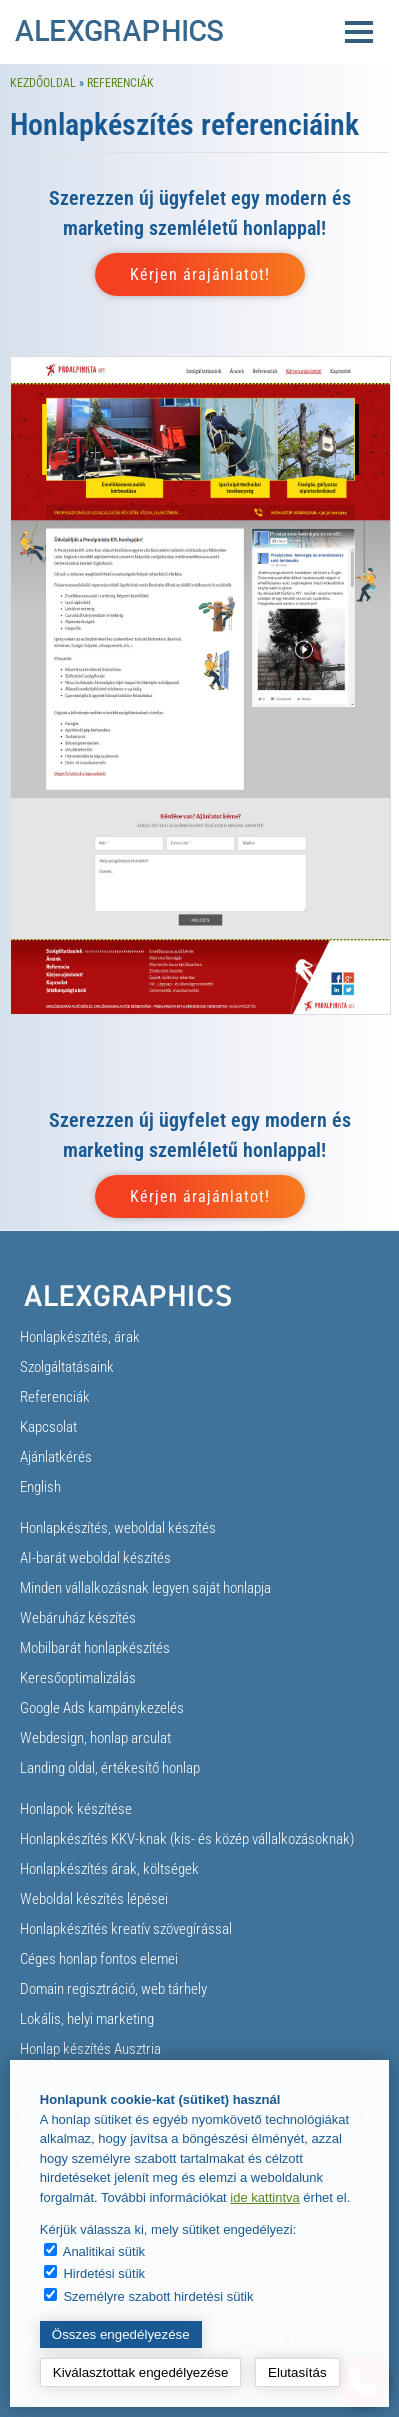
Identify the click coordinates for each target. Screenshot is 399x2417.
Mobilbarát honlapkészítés (95, 1648)
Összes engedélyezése (121, 2334)
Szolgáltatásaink (67, 1367)
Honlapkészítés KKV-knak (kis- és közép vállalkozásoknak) (187, 1839)
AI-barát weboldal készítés (95, 1558)
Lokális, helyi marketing (87, 2019)
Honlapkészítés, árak (80, 1337)
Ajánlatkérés (56, 1457)
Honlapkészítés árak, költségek (109, 1869)
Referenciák (120, 83)
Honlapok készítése (76, 1809)
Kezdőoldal (43, 83)
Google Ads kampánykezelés (102, 1708)
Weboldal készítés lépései (94, 1899)
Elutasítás (297, 2372)
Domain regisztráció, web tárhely (113, 1989)
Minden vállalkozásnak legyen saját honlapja (145, 1588)
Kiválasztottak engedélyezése (141, 2372)
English (40, 1487)
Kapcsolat (48, 1427)
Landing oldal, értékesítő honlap (110, 1768)
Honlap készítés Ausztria (90, 2049)
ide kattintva (264, 2197)
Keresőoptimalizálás (78, 1678)
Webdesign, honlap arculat (95, 1738)
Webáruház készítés (78, 1618)
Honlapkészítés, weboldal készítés (118, 1528)
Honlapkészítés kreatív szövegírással (126, 1929)
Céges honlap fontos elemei (99, 1959)
